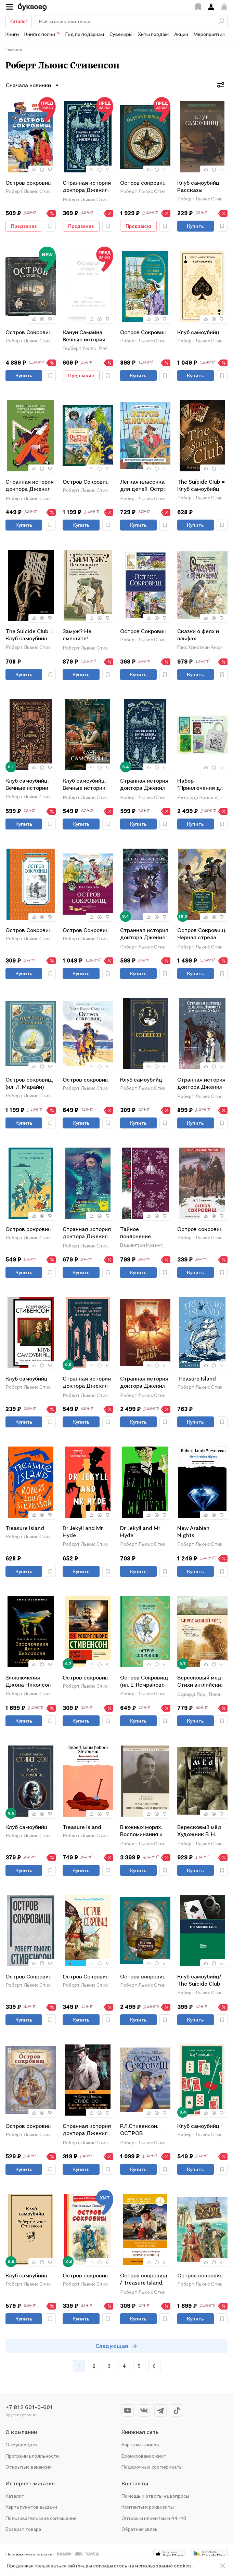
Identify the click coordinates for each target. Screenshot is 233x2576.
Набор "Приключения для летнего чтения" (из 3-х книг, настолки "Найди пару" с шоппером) (201, 785)
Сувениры (120, 34)
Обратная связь (139, 2529)
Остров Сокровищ (29, 332)
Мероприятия (209, 34)
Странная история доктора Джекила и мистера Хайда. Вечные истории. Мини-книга (87, 187)
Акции (181, 34)
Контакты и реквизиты (147, 2507)
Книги (12, 34)
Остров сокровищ (29, 182)
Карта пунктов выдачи (31, 2507)
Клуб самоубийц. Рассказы (198, 186)
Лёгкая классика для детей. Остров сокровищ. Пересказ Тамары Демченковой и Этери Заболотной (144, 486)
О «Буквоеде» (21, 2444)
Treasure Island (196, 1378)
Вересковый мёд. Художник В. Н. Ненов (199, 1831)
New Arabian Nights (193, 1532)
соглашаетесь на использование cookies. (143, 2565)
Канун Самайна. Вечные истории (84, 336)
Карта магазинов (140, 2444)
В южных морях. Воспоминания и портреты (141, 1831)
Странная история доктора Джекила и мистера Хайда (29, 486)
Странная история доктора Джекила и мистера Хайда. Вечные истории (144, 785)
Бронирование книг (143, 2456)
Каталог (19, 21)
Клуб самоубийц (198, 332)
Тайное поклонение (135, 1233)
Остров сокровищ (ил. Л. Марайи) (29, 1083)
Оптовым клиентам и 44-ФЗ (153, 2518)
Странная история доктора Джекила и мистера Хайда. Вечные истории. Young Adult (144, 934)
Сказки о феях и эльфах (198, 635)
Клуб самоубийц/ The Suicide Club (199, 1980)
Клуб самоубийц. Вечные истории (27, 784)
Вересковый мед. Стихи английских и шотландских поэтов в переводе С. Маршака (201, 1681)
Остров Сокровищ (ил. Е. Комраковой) (145, 1681)
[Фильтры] (221, 85)
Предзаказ (24, 226)
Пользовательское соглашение (41, 2518)
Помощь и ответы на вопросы (155, 2496)
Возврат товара (23, 2529)
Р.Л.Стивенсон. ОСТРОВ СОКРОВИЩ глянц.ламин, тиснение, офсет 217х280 (142, 2130)
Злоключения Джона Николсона (29, 1681)
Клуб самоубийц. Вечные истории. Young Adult (84, 785)
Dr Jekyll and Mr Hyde (83, 1532)
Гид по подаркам (84, 34)
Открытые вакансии (28, 2467)
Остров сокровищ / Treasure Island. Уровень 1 (143, 2279)
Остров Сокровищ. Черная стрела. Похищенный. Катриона (201, 934)
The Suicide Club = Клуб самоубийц (201, 485)
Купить (195, 226)
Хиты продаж (153, 34)
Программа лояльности (32, 2456)
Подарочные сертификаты (152, 2467)
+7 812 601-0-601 (29, 2407)
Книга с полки (42, 34)
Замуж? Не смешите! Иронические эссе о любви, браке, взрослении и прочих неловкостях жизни (87, 635)
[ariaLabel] (223, 2566)
